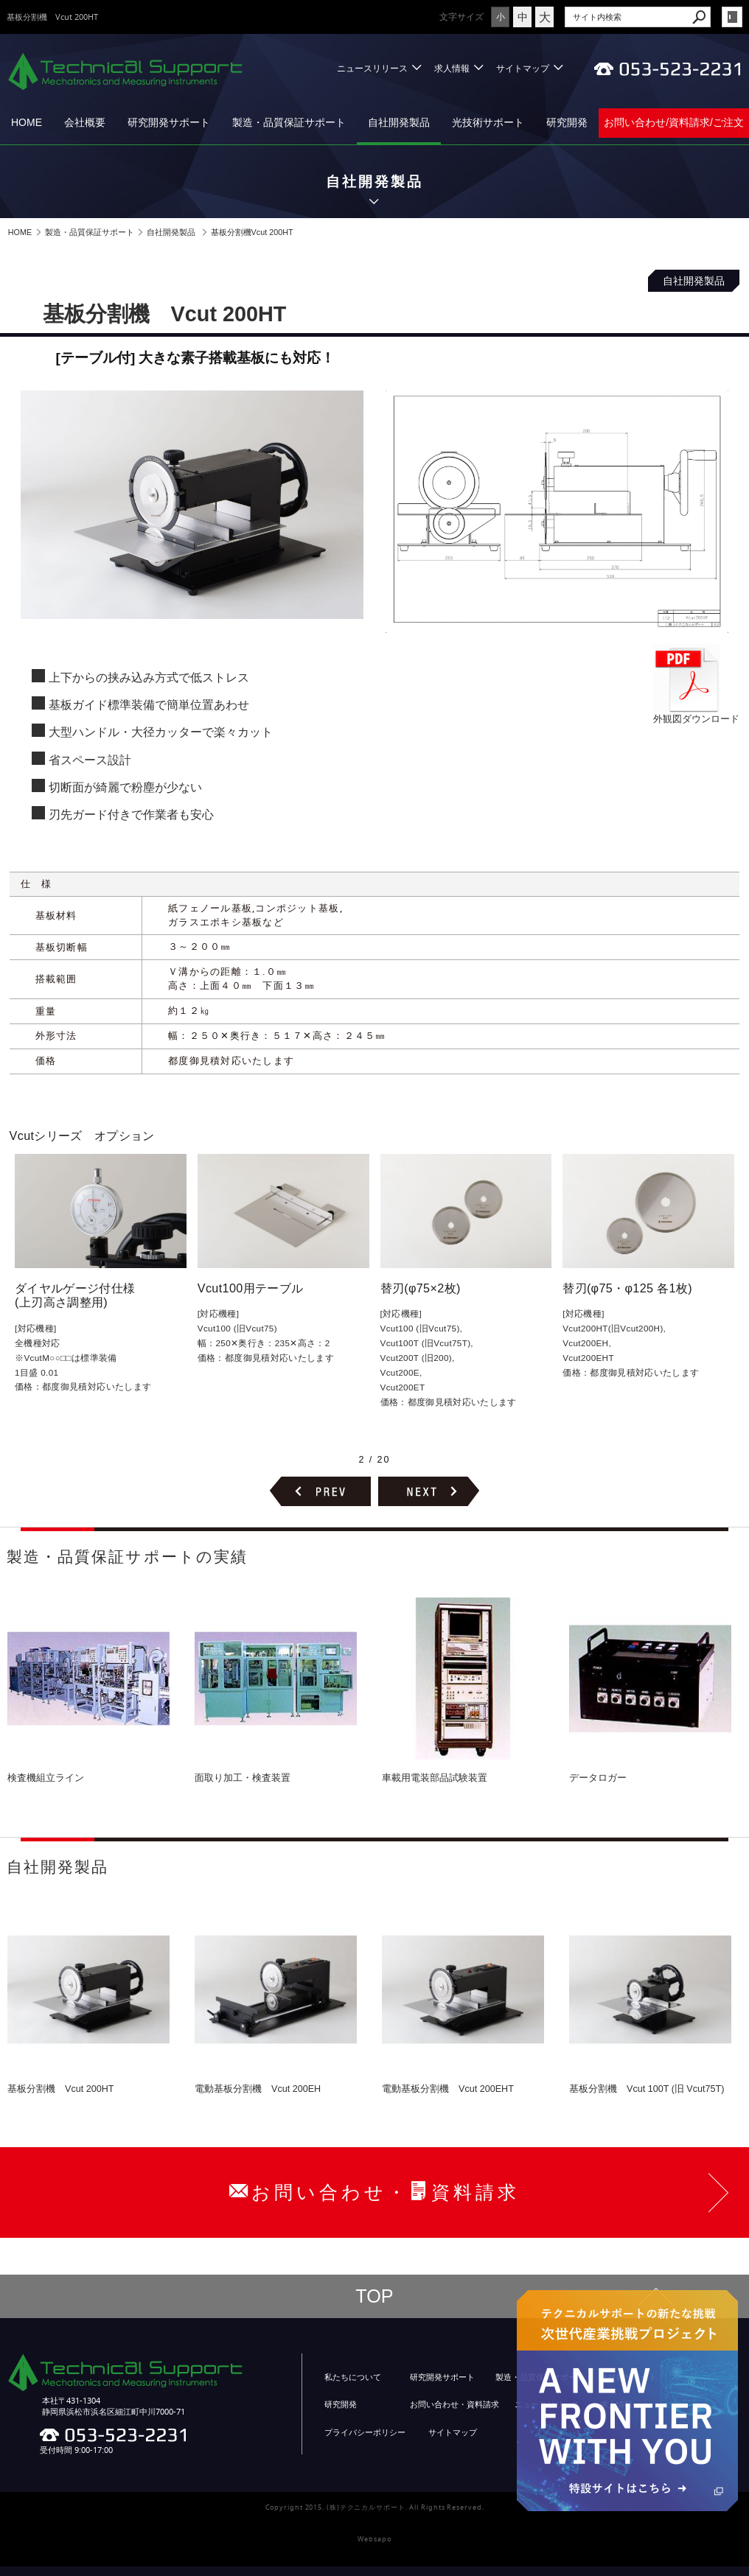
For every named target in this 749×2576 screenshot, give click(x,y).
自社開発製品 (399, 122)
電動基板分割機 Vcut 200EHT (448, 2089)
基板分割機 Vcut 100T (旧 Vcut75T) (646, 2089)
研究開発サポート (169, 122)
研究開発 (567, 122)
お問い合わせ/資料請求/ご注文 (674, 122)
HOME (26, 122)
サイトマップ (522, 68)
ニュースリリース (372, 68)
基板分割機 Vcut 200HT (60, 2089)
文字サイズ (461, 16)
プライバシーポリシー (364, 2432)
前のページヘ (320, 1491)
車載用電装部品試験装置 (434, 1778)
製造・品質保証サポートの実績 (127, 1556)
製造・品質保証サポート (289, 122)
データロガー (598, 1778)
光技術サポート (488, 122)
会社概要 (84, 122)
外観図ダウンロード (696, 712)
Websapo (374, 2539)
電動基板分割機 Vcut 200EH (258, 2089)
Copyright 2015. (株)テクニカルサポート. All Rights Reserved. (374, 2507)
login (732, 17)
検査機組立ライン (45, 1778)
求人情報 (452, 68)
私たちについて (352, 2377)
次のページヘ (428, 1491)
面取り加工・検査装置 (242, 1778)
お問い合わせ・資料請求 (454, 2404)
